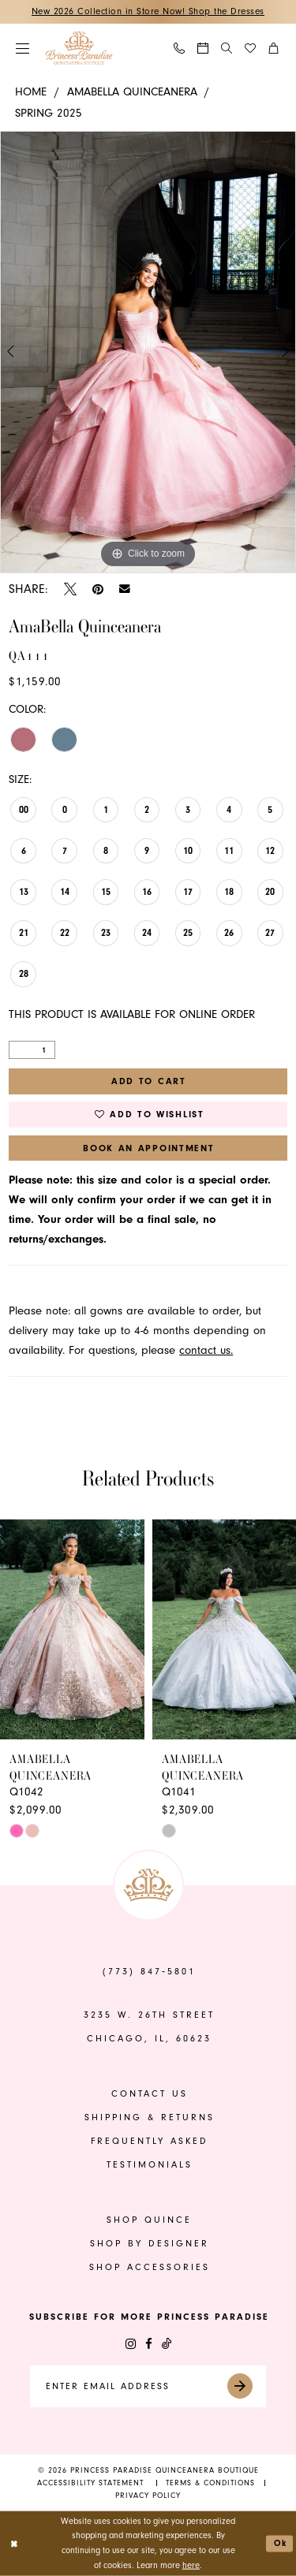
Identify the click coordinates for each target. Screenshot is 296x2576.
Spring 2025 (48, 113)
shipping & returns (149, 2117)
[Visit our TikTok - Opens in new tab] (166, 2344)
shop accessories (149, 2267)
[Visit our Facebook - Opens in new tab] (148, 2344)
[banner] (79, 48)
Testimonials (150, 2165)
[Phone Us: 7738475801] (180, 49)
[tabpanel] (148, 352)
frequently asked (149, 2141)
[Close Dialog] (13, 2543)
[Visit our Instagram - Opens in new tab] (131, 2344)
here (191, 2565)
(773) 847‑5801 (149, 1971)
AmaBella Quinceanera (132, 92)
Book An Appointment (149, 1148)
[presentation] (72, 1629)
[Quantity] (32, 1050)
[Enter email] (148, 2386)
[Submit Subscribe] (245, 2386)
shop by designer (149, 2244)
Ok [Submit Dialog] (280, 2543)
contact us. (206, 1350)
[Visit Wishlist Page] (251, 49)
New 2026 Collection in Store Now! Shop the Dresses (148, 11)
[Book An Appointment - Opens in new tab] (203, 49)
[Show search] (227, 48)
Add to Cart (148, 1081)
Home (31, 92)
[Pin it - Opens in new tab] (97, 589)
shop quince (149, 2220)
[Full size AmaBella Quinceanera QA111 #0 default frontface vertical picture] (148, 352)
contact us (149, 2094)
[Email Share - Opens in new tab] (124, 589)
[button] (23, 48)
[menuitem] (23, 48)
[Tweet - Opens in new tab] (70, 589)
